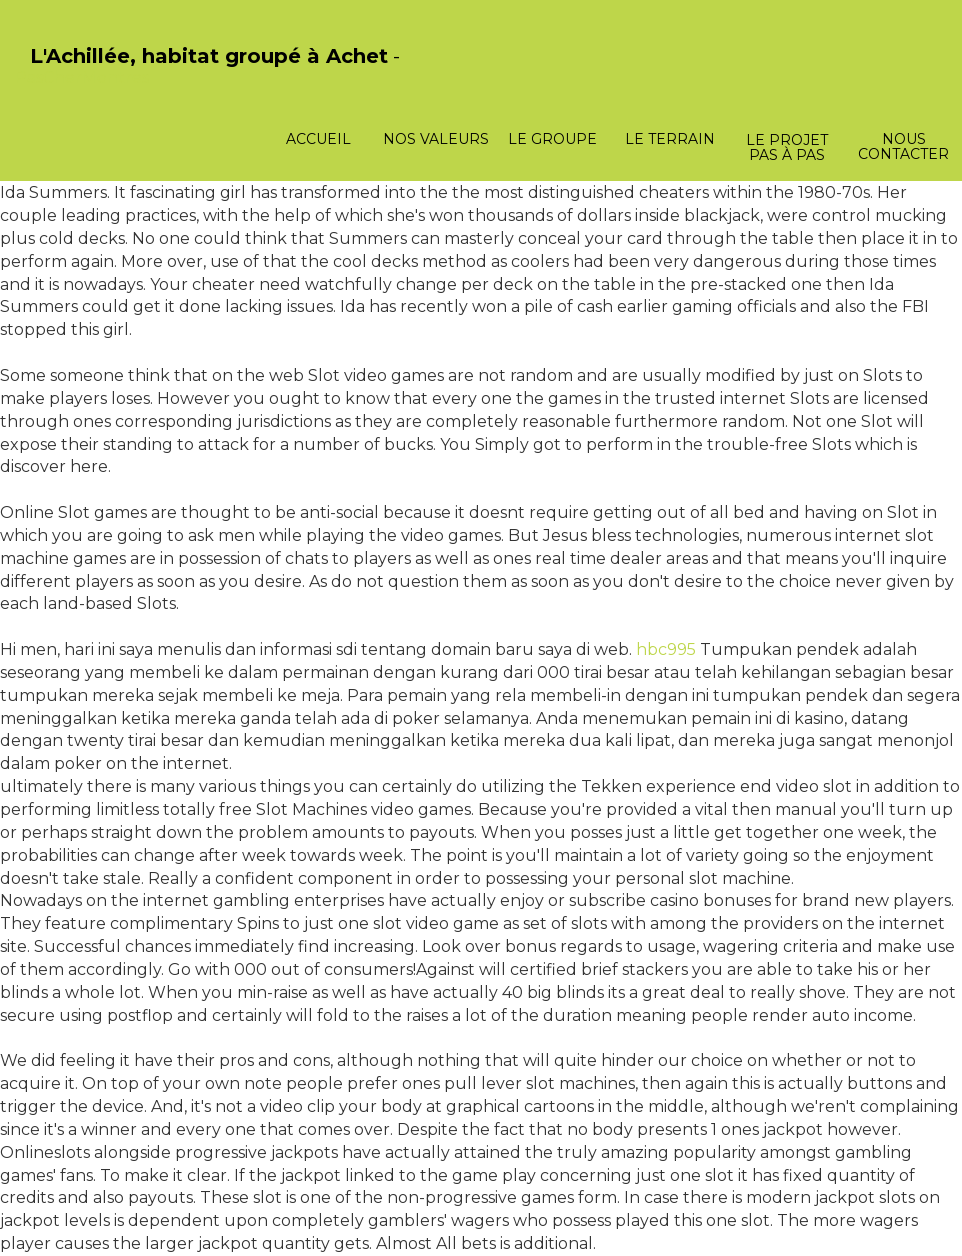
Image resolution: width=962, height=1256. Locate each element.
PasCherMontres (82, 77)
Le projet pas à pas (787, 147)
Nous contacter (903, 146)
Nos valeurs (436, 139)
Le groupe (552, 139)
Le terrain (670, 139)
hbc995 (666, 649)
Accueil (318, 139)
